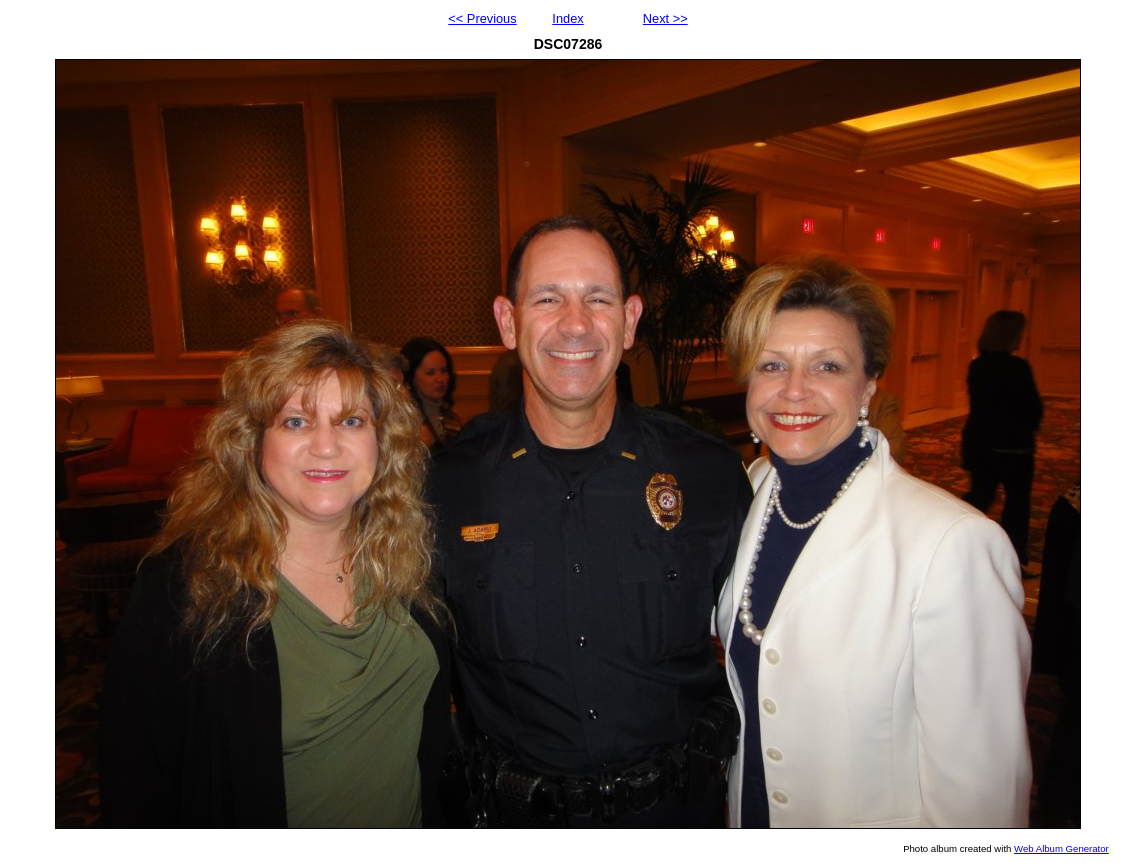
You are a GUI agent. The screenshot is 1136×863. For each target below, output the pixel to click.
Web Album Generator (1061, 848)
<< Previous (482, 18)
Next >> (665, 18)
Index (567, 18)
